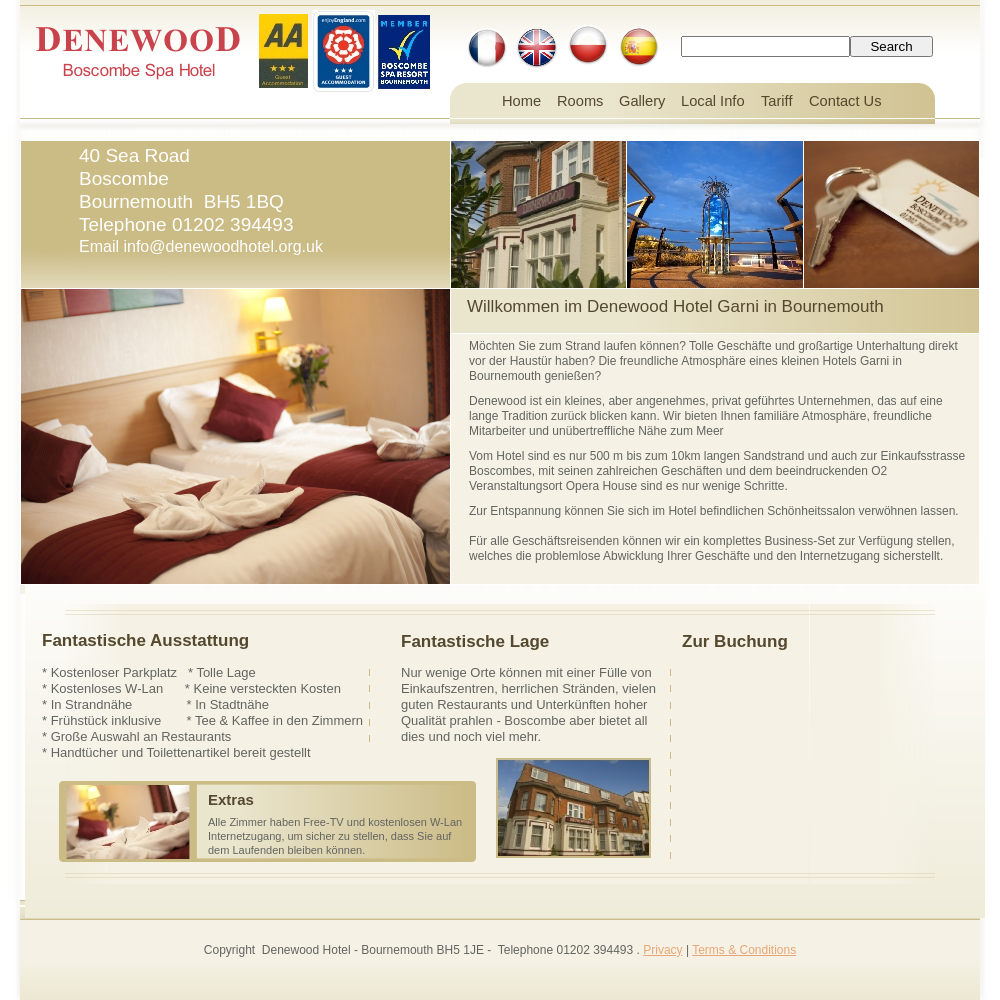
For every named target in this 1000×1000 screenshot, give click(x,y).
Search (891, 46)
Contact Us (845, 101)
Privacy (662, 950)
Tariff (777, 101)
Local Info (713, 101)
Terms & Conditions (744, 950)
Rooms (580, 101)
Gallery (642, 101)
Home (521, 101)
